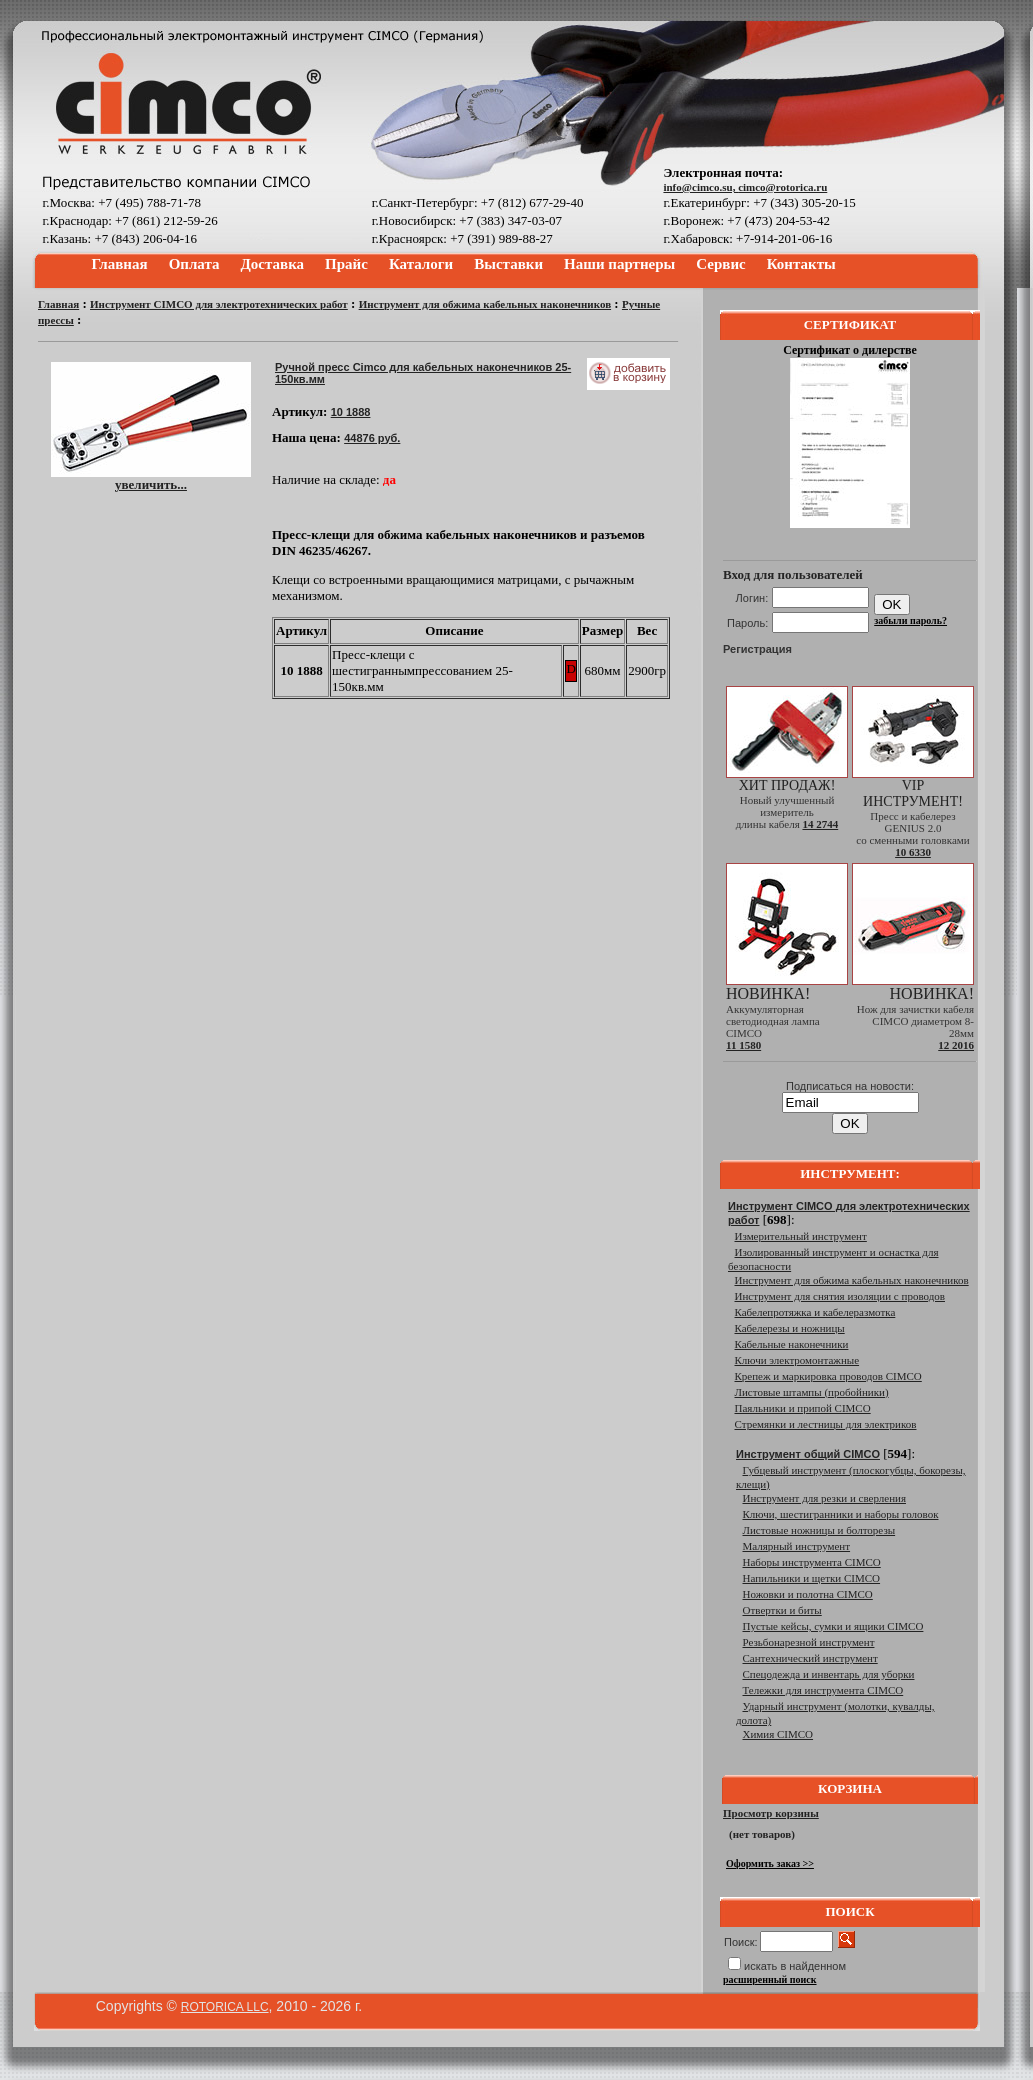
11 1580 (743, 1045)
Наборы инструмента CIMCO (812, 1562)
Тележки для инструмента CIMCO (823, 1690)
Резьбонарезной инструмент (809, 1642)
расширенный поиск (770, 1979)
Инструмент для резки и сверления (824, 1498)
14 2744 (820, 824)
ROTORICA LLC (225, 2007)
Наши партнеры (619, 264)
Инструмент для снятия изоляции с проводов (840, 1296)
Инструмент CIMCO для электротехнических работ (219, 304)
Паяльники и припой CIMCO (803, 1408)
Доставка (273, 264)
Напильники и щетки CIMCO (812, 1578)
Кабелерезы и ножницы (790, 1328)
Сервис (720, 264)
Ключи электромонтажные (797, 1360)
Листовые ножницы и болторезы (819, 1530)
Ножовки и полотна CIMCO (808, 1594)
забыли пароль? (910, 620)
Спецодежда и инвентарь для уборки (829, 1674)
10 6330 (913, 852)
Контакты (801, 264)
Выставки (508, 264)
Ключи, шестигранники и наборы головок (841, 1514)
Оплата (194, 264)
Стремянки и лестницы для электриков (826, 1424)
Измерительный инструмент (801, 1236)
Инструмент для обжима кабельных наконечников (485, 304)
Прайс (346, 264)
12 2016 (956, 1045)
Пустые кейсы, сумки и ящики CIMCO (833, 1626)
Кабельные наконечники (792, 1344)
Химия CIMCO (778, 1734)
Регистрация (757, 649)
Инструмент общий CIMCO (808, 1454)
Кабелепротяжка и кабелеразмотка (815, 1312)
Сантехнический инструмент (810, 1658)
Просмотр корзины (771, 1813)
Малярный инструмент (797, 1546)
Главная (120, 264)
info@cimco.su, (700, 187)
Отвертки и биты (782, 1610)
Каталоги (421, 264)
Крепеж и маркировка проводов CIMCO (828, 1376)
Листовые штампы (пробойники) (812, 1392)
